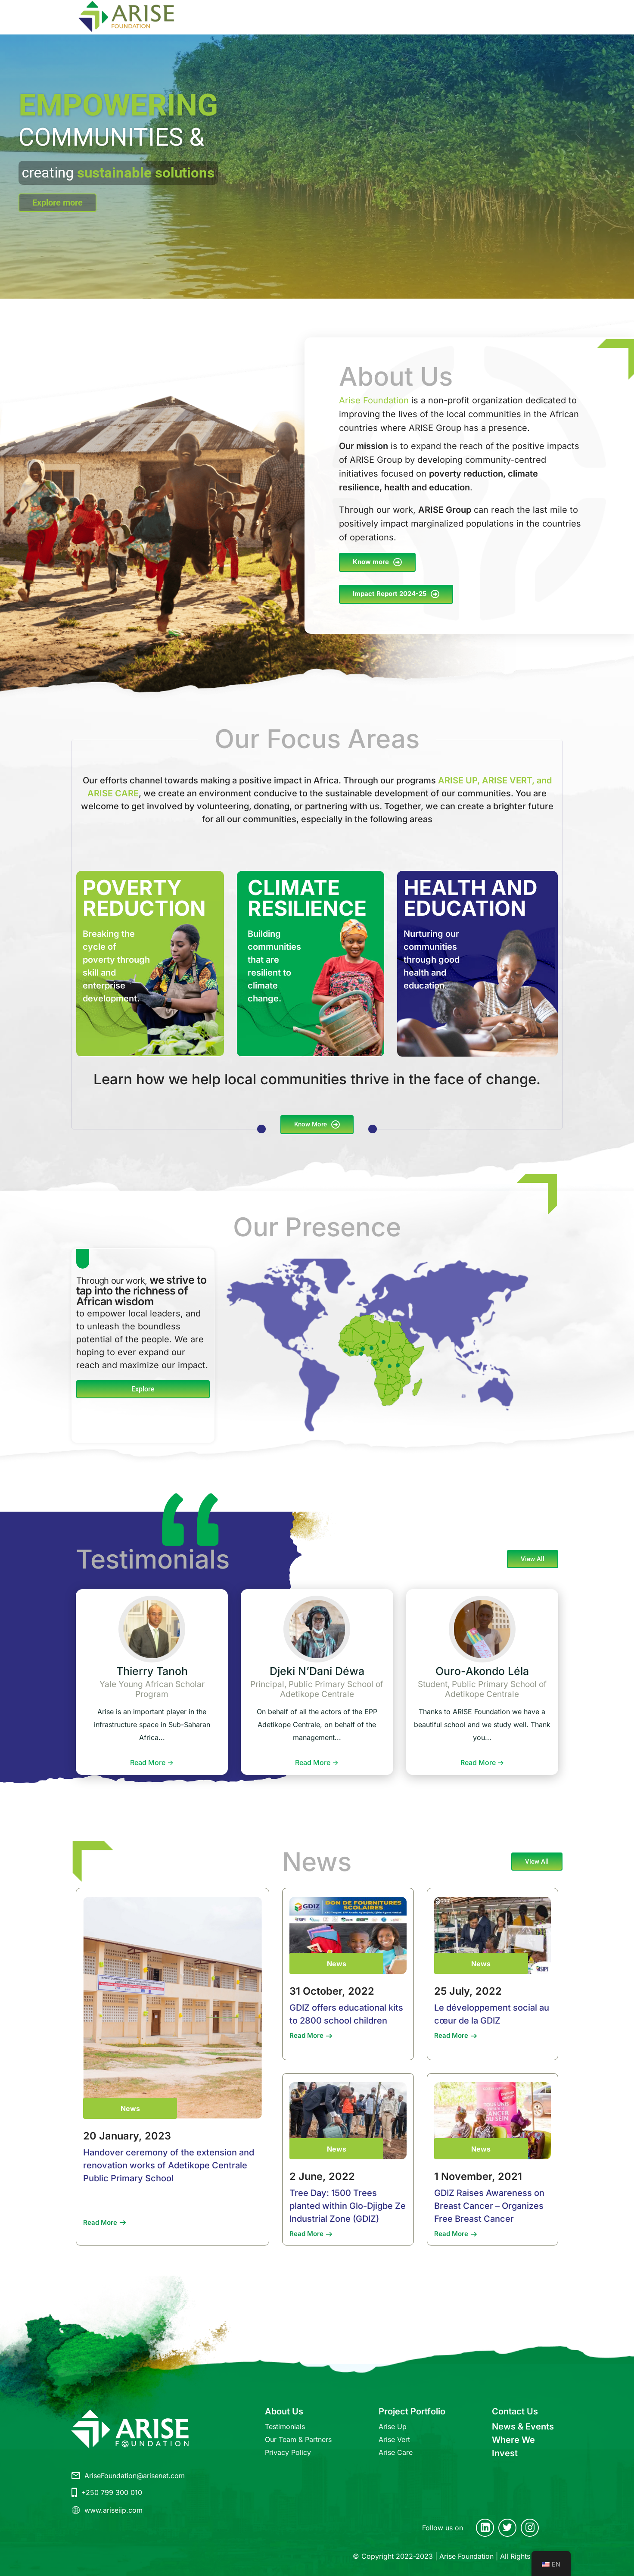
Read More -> (152, 1762)
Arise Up (393, 2426)
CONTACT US (446, 17)
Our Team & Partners (298, 2439)
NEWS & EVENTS (502, 17)
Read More (100, 2222)
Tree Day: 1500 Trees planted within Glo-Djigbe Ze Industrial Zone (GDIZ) (347, 2206)
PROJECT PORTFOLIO (307, 17)
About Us (284, 2411)
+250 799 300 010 (111, 2492)
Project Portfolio (412, 2411)
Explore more (57, 202)
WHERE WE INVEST (387, 17)
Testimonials (285, 2426)
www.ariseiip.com (113, 2510)
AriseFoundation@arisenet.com (134, 2475)
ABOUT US (239, 17)
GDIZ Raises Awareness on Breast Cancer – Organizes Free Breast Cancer (489, 2206)
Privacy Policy (288, 2452)
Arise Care (396, 2452)
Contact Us (515, 2411)
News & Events (523, 2426)
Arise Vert (394, 2439)
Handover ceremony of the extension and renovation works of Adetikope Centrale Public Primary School (168, 2165)
